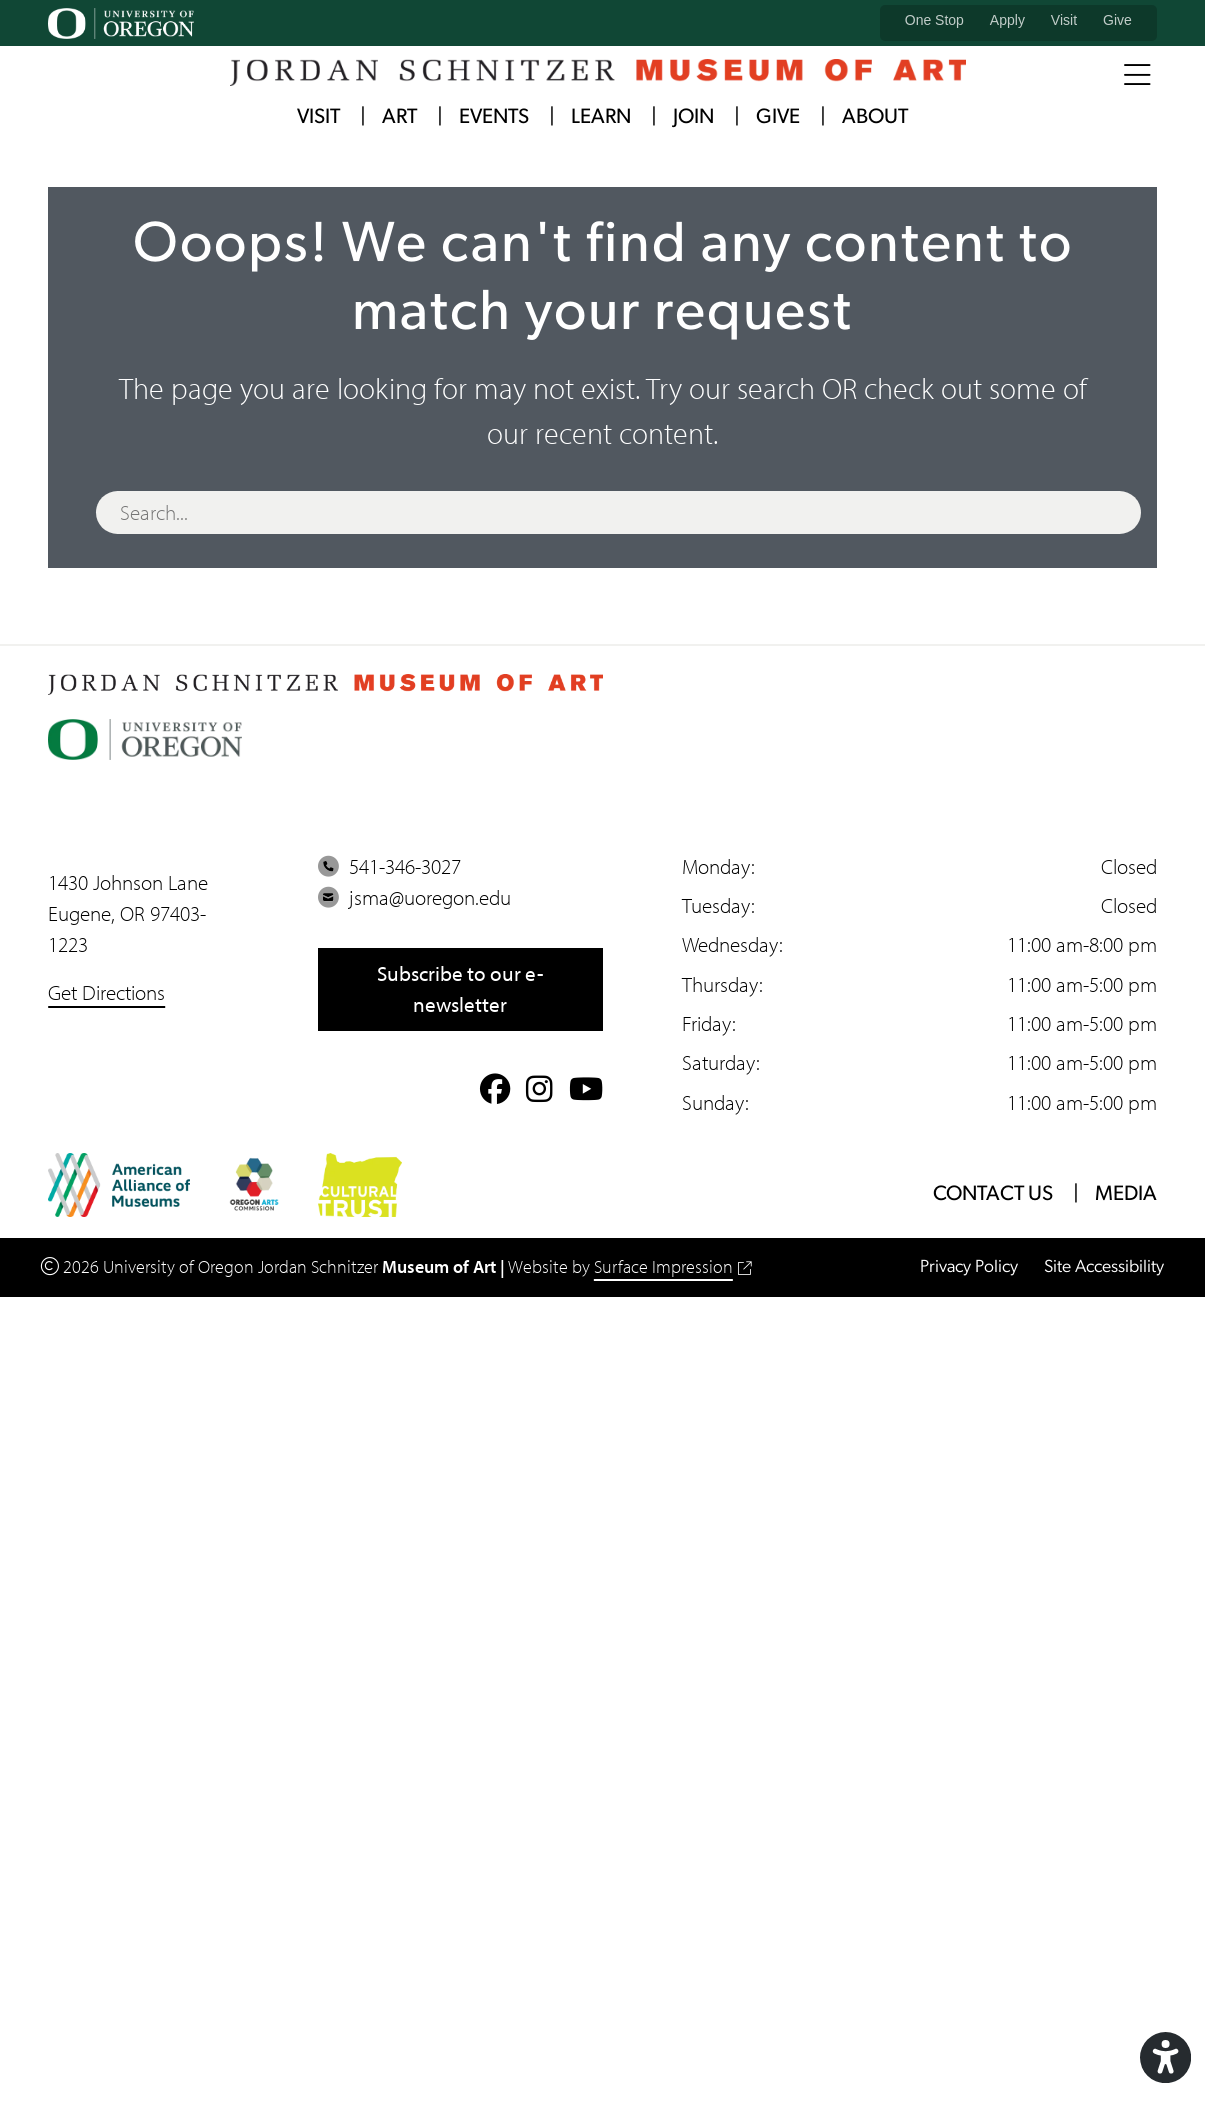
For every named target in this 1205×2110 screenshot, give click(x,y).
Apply (1007, 20)
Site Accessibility (1104, 1267)
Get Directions (106, 992)
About (875, 117)
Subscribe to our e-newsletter (460, 988)
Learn (601, 117)
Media (1126, 1194)
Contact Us (993, 1194)
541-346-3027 (389, 866)
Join (693, 117)
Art (399, 117)
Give (1117, 20)
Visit (1064, 20)
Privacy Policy (969, 1267)
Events (494, 117)
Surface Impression (673, 1266)
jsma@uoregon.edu (414, 897)
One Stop (934, 20)
